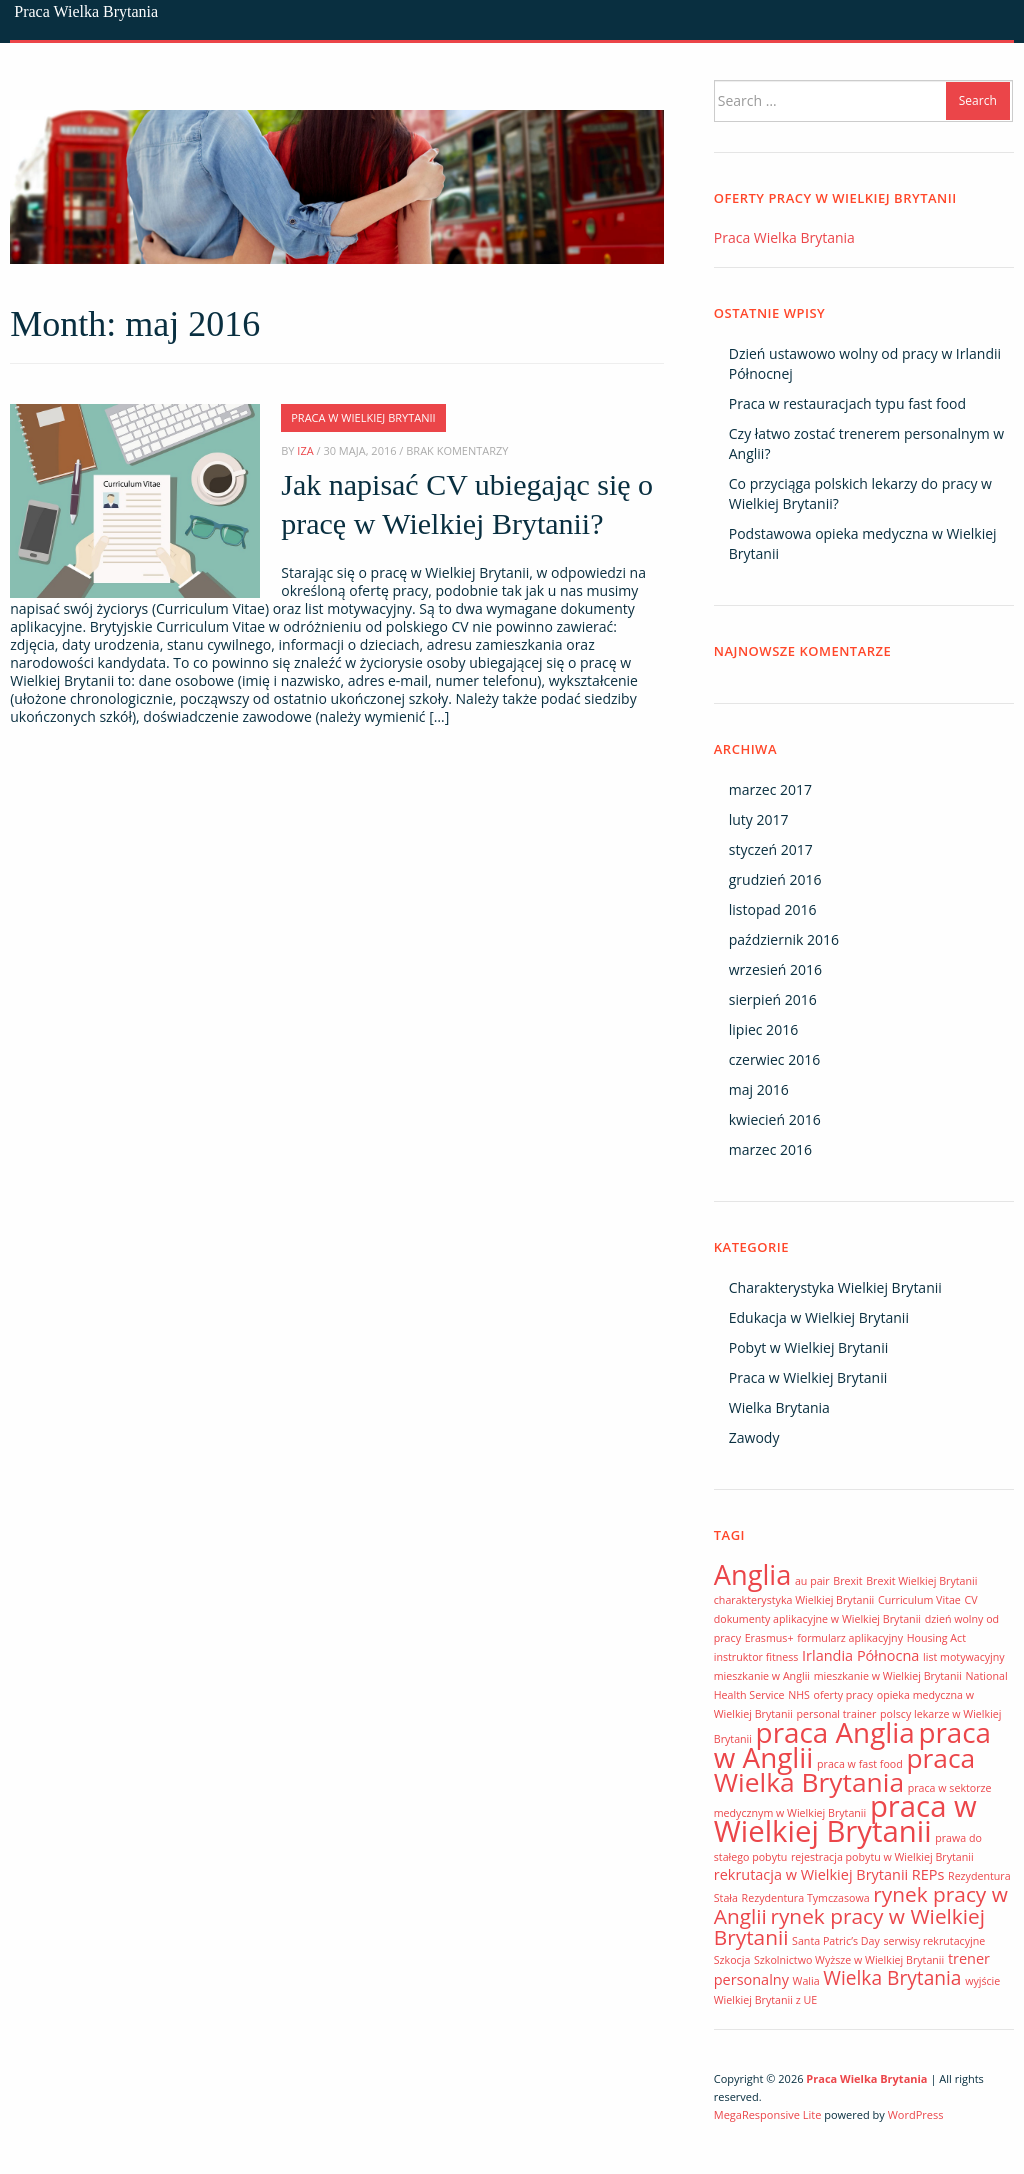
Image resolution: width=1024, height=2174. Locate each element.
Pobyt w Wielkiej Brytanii (809, 1347)
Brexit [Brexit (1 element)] (847, 1581)
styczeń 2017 (771, 849)
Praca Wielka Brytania (86, 11)
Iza (305, 450)
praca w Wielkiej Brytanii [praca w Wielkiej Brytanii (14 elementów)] (845, 1818)
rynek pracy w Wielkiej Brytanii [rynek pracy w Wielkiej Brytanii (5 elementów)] (849, 1926)
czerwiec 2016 (774, 1059)
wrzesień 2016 (775, 969)
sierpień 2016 (773, 999)
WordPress (916, 2114)
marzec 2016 (770, 1149)
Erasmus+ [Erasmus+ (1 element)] (769, 1638)
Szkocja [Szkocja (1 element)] (732, 1960)
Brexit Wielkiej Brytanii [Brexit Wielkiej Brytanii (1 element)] (921, 1581)
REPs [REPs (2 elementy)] (928, 1874)
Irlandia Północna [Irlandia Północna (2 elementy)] (860, 1655)
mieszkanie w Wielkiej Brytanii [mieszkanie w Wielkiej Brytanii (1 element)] (888, 1676)
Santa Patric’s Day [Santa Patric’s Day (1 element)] (836, 1941)
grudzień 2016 (775, 879)
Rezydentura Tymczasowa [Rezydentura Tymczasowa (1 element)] (806, 1898)
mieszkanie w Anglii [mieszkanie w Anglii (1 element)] (762, 1676)
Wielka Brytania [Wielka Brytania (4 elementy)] (892, 1978)
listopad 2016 (773, 909)
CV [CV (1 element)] (971, 1600)
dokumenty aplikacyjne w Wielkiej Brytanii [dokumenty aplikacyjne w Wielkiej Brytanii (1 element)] (817, 1619)
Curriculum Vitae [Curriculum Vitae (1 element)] (919, 1600)
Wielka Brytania (779, 1407)
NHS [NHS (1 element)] (799, 1695)
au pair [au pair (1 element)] (812, 1581)
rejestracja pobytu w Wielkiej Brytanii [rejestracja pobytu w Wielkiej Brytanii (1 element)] (882, 1857)
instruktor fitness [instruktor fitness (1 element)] (756, 1657)
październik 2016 (784, 939)
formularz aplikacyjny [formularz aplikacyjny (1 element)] (850, 1638)
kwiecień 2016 (775, 1119)
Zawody (754, 1437)
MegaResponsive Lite (768, 2114)
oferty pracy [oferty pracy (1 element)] (843, 1695)
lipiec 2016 (763, 1029)
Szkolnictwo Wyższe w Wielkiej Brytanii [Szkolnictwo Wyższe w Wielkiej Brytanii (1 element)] (849, 1960)
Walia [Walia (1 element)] (806, 1981)
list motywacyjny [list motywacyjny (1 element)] (964, 1657)
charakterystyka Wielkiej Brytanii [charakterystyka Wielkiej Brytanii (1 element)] (794, 1600)
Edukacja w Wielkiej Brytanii (819, 1317)
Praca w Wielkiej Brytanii (363, 417)
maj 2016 (759, 1089)
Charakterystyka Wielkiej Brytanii (835, 1287)
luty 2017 (759, 819)
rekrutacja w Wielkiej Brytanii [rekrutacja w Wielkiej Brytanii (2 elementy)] (811, 1874)
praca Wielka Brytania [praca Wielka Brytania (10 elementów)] (844, 1770)
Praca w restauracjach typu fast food (847, 403)
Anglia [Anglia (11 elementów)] (753, 1574)
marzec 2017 (770, 789)
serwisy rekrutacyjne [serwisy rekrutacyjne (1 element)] (934, 1941)
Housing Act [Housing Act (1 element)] (936, 1638)
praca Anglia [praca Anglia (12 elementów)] (835, 1732)
